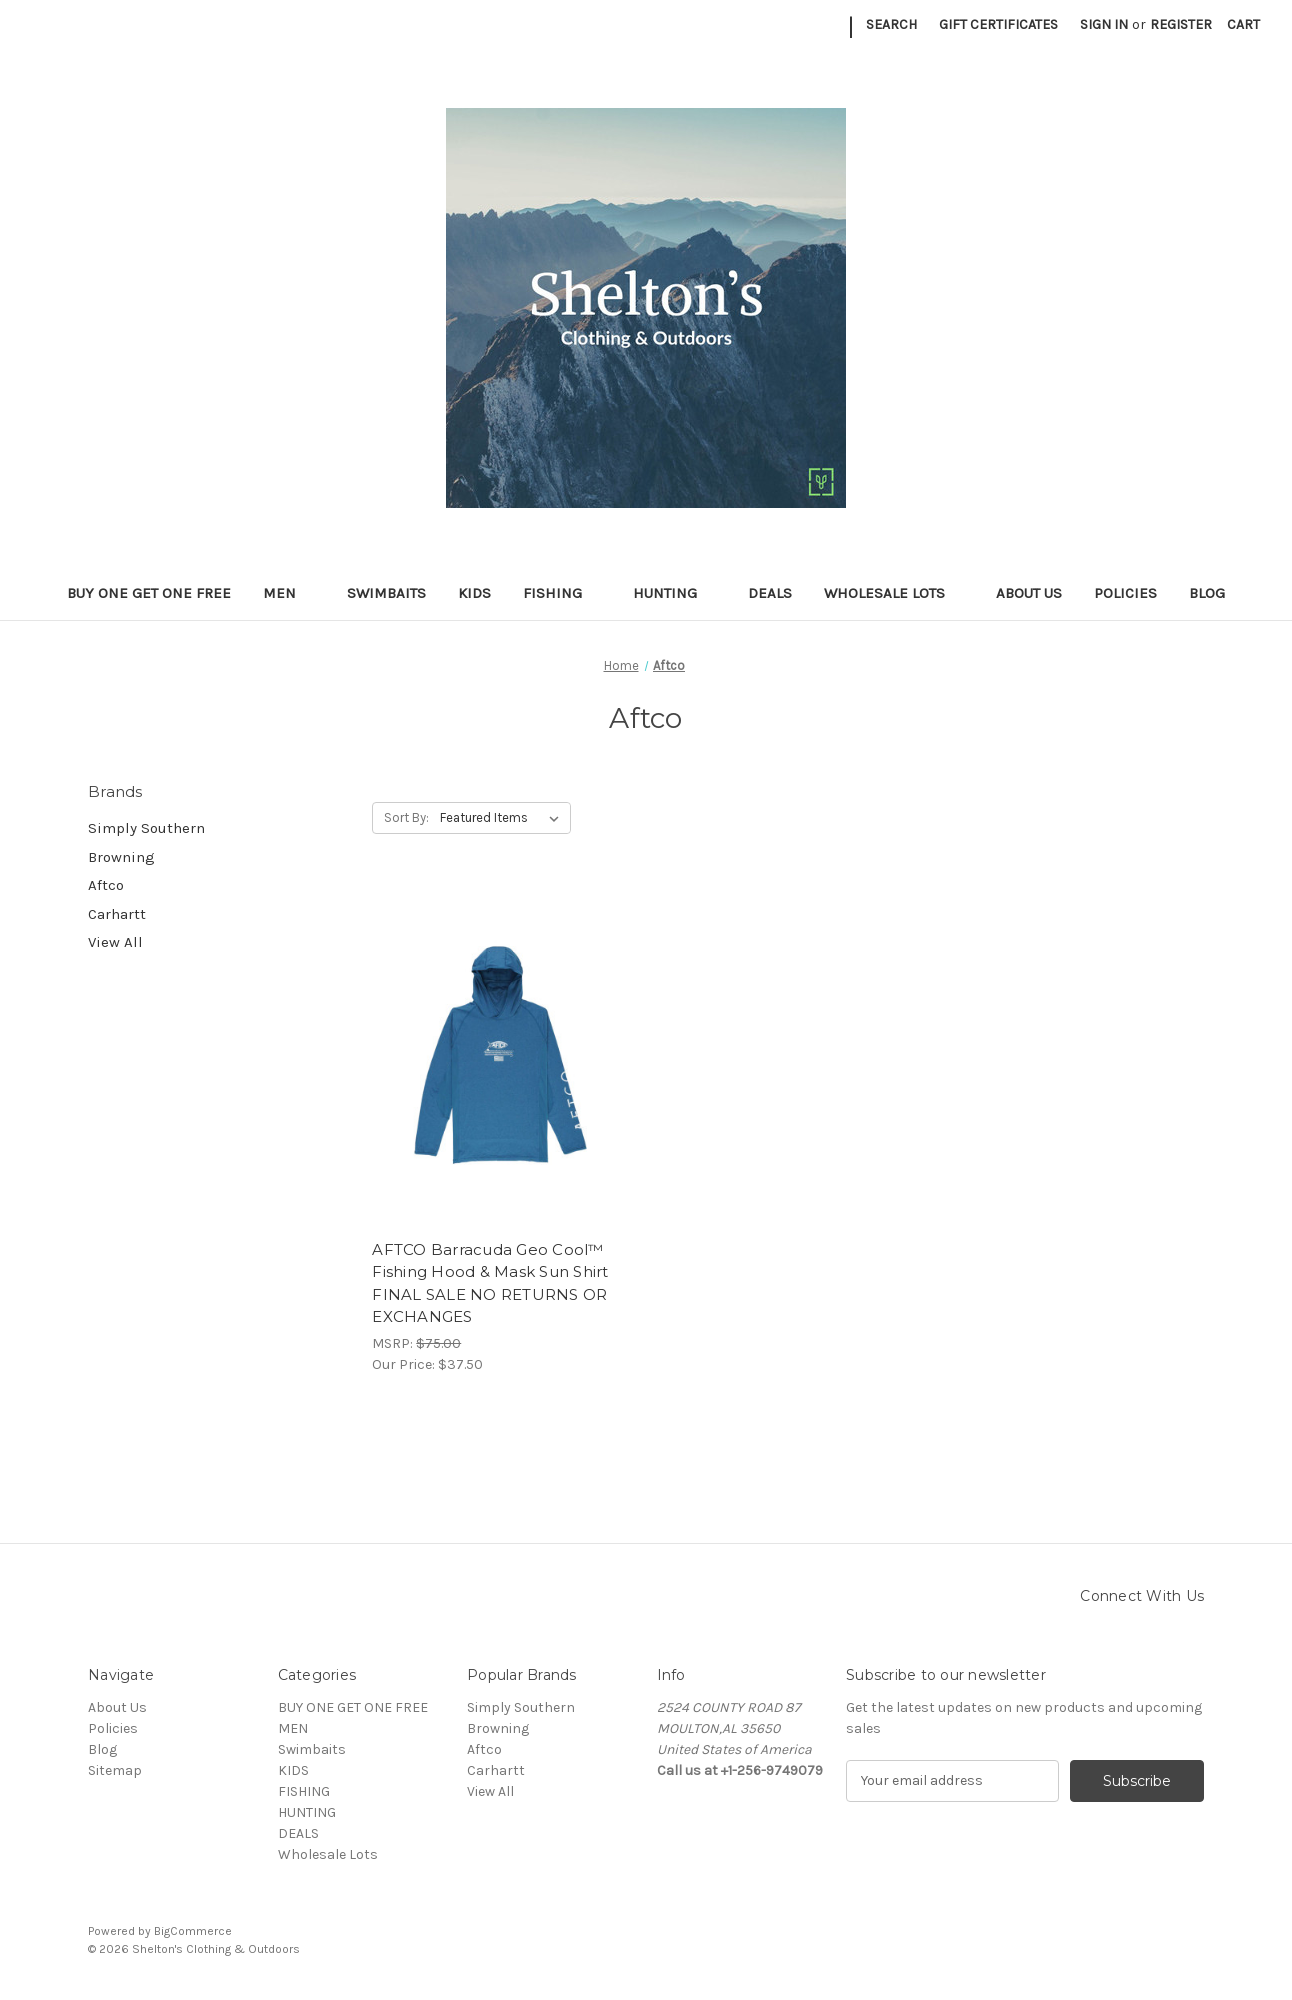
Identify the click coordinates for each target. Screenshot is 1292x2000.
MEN (289, 593)
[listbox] (503, 818)
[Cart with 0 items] (1243, 24)
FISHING (562, 593)
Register (1181, 24)
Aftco (106, 885)
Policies (1125, 593)
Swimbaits (386, 593)
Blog (1207, 593)
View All (115, 942)
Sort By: (406, 817)
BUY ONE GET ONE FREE (149, 593)
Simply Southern (146, 828)
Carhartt (117, 914)
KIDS (474, 593)
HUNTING (674, 593)
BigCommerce (193, 1931)
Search (891, 24)
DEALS (770, 593)
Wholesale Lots (894, 593)
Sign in (1104, 24)
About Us (1029, 593)
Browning (121, 857)
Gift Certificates (998, 24)
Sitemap (115, 1770)
